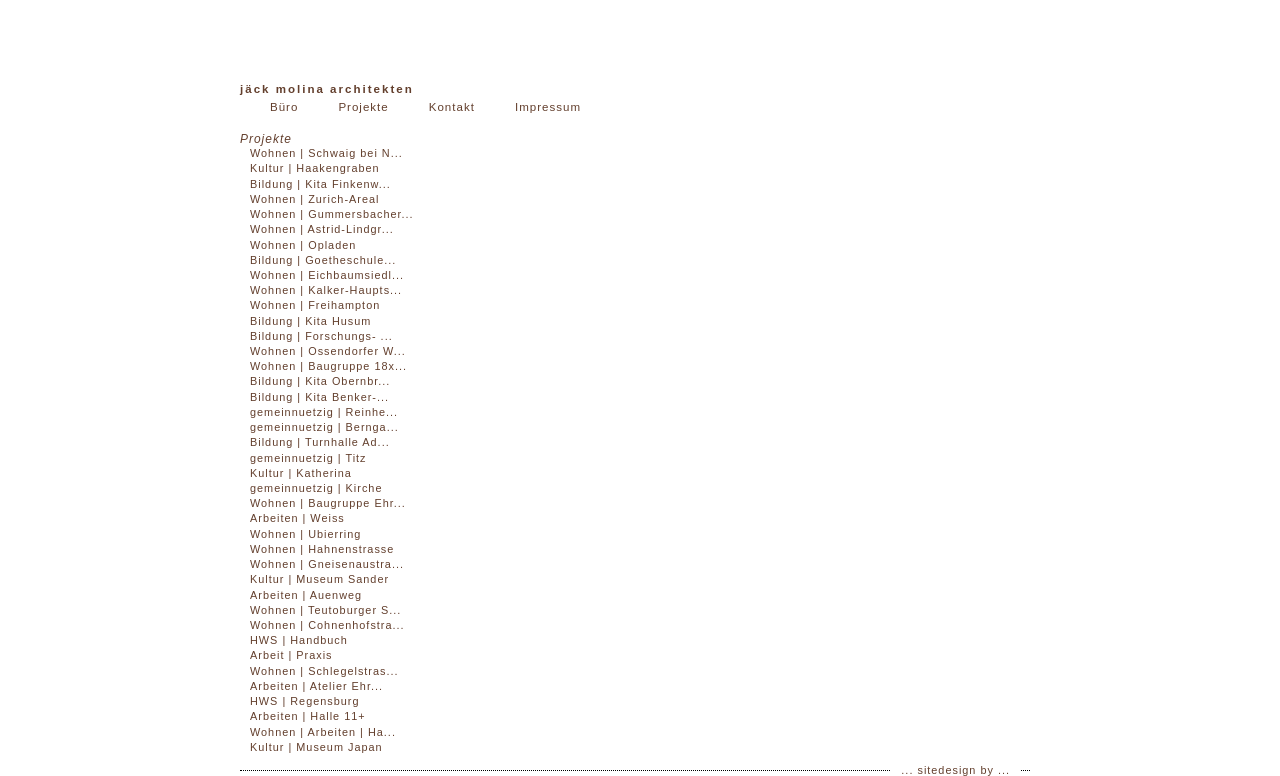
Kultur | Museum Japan (316, 747)
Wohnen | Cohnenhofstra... (327, 625)
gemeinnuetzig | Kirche (316, 488)
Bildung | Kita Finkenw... (320, 184)
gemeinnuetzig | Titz (308, 458)
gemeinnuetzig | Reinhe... (324, 412)
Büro (284, 107)
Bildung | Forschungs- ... (321, 336)
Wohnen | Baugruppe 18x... (328, 366)
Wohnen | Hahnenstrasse (322, 549)
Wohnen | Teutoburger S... (325, 610)
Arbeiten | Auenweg (306, 595)
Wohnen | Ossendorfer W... (328, 351)
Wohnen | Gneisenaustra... (327, 564)
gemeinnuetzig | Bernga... (324, 427)
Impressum (548, 107)
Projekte (363, 107)
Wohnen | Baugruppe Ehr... (328, 503)
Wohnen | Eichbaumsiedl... (327, 275)
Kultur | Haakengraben (315, 168)
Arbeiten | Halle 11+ (308, 716)
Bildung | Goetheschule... (323, 260)
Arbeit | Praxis (291, 655)
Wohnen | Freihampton (315, 305)
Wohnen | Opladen (303, 245)
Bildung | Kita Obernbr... (320, 381)
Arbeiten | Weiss (297, 518)
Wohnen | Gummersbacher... (332, 214)
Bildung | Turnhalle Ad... (320, 442)
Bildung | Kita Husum (310, 321)
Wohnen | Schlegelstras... (324, 671)
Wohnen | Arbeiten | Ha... (323, 732)
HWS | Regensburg (305, 701)
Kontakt (452, 107)
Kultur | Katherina (301, 473)
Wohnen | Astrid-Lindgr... (322, 229)
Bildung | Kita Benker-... (319, 397)
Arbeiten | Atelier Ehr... (316, 686)
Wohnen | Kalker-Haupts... (326, 290)
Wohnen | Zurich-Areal (314, 199)
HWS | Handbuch (299, 640)
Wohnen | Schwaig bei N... (326, 153)
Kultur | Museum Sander (319, 579)
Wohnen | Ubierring (305, 534)
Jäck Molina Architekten (327, 89)
